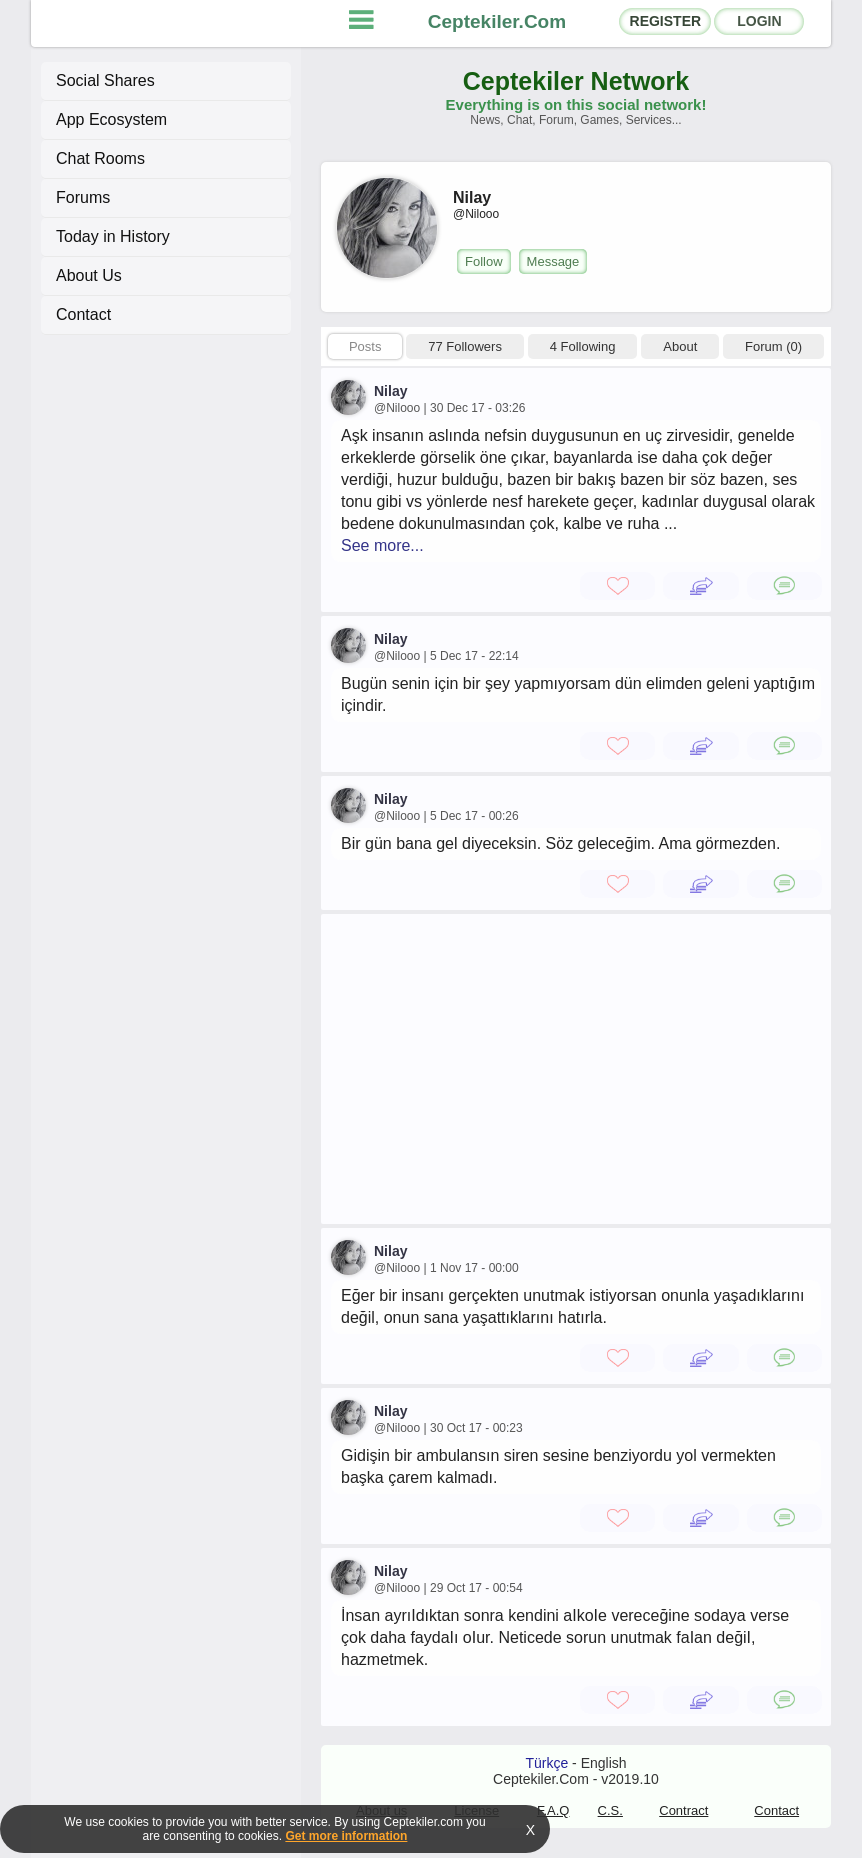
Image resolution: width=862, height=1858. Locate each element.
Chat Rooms (100, 158)
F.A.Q (553, 1810)
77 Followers (465, 346)
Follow (484, 261)
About (680, 346)
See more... (382, 545)
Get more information (346, 1836)
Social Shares (105, 80)
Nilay (390, 391)
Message (553, 261)
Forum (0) (773, 346)
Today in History (113, 236)
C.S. (610, 1810)
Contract (683, 1810)
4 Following (583, 346)
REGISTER (666, 21)
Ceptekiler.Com (497, 21)
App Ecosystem (111, 119)
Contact (83, 314)
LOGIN (759, 21)
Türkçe (546, 1763)
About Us (89, 275)
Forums (83, 197)
